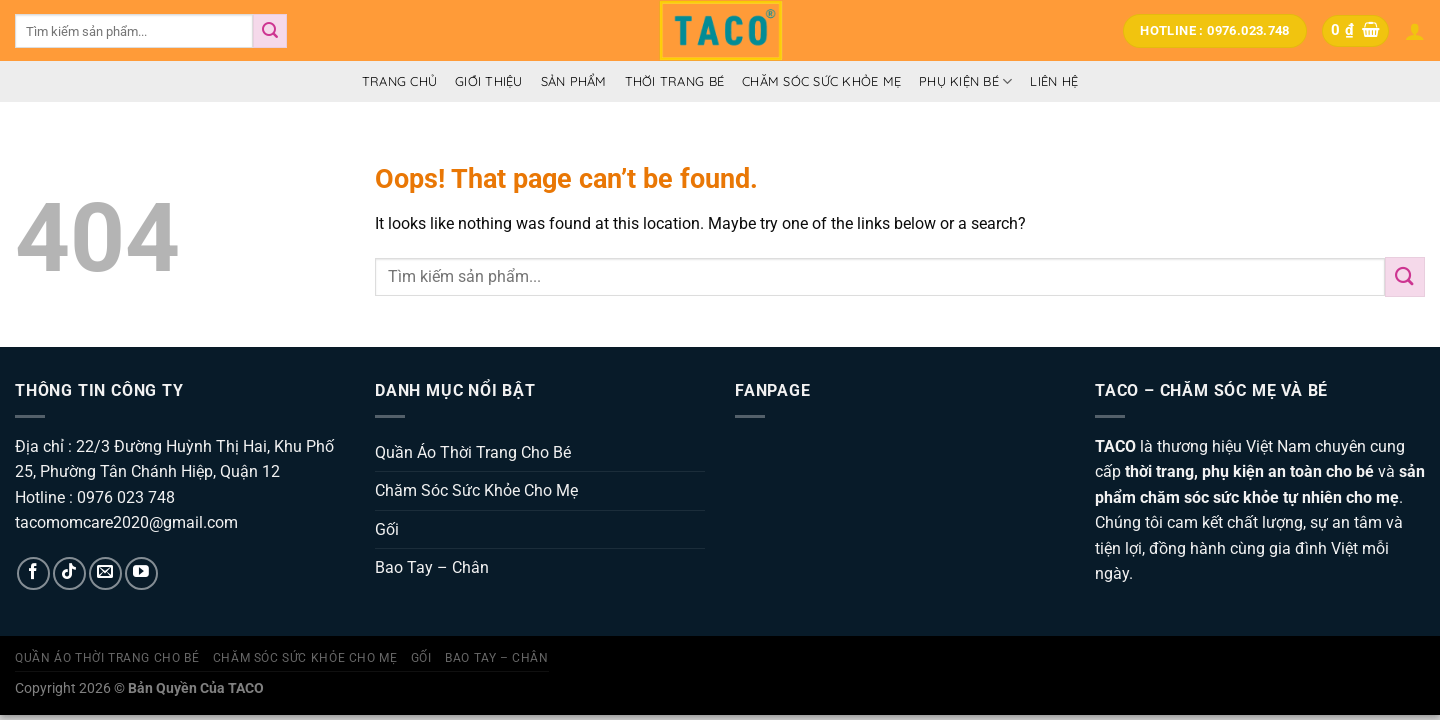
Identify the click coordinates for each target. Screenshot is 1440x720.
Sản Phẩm (574, 81)
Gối (387, 529)
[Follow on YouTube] (141, 573)
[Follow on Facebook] (33, 573)
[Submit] (270, 31)
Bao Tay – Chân (432, 567)
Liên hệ (1054, 81)
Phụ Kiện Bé (965, 81)
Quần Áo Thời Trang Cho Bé (473, 452)
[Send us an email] (105, 573)
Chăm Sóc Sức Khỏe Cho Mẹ (476, 490)
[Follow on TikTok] (69, 573)
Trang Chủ (399, 81)
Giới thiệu (489, 81)
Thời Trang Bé (674, 81)
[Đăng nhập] (1415, 31)
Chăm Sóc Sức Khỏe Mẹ (821, 81)
